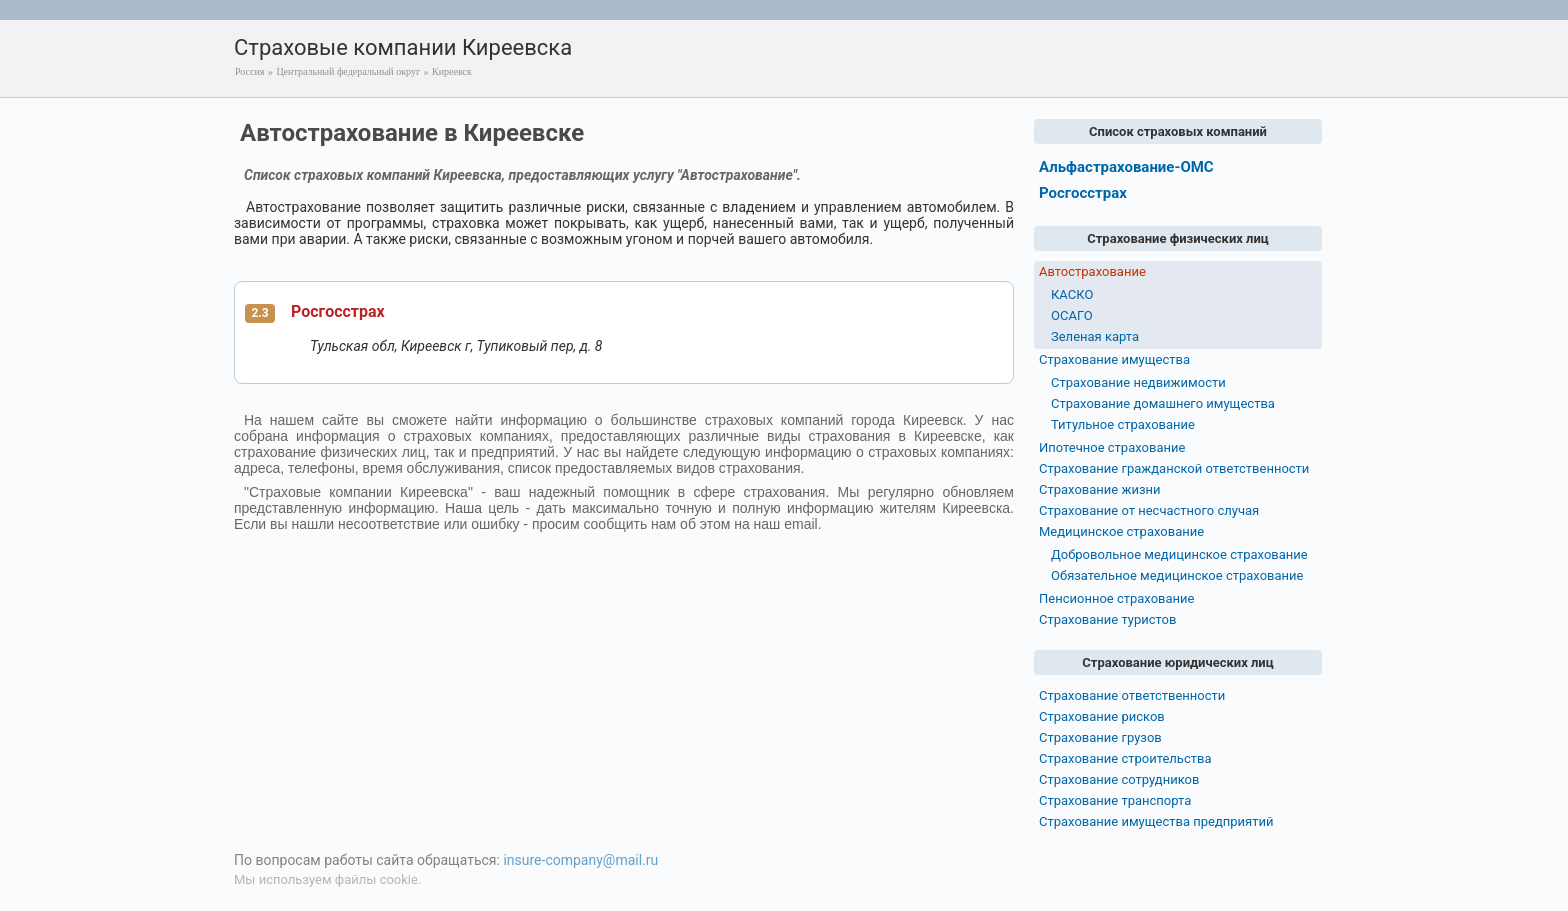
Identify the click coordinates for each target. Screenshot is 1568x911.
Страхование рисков (1102, 716)
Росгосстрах (338, 311)
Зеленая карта (1095, 336)
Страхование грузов (1100, 737)
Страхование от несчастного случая (1149, 510)
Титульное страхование (1123, 424)
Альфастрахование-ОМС (1126, 167)
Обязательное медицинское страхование (1177, 575)
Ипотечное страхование (1112, 447)
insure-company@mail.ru (580, 860)
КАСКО (1072, 294)
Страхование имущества (1114, 359)
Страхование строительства (1125, 758)
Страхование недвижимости (1138, 382)
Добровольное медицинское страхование (1179, 554)
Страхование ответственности (1132, 695)
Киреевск (452, 71)
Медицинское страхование (1121, 531)
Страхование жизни (1100, 489)
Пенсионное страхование (1116, 598)
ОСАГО (1072, 315)
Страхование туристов (1107, 619)
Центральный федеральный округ (348, 71)
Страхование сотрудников (1119, 779)
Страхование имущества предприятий (1156, 821)
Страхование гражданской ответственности (1174, 468)
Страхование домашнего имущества (1163, 403)
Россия (249, 71)
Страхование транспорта (1115, 800)
